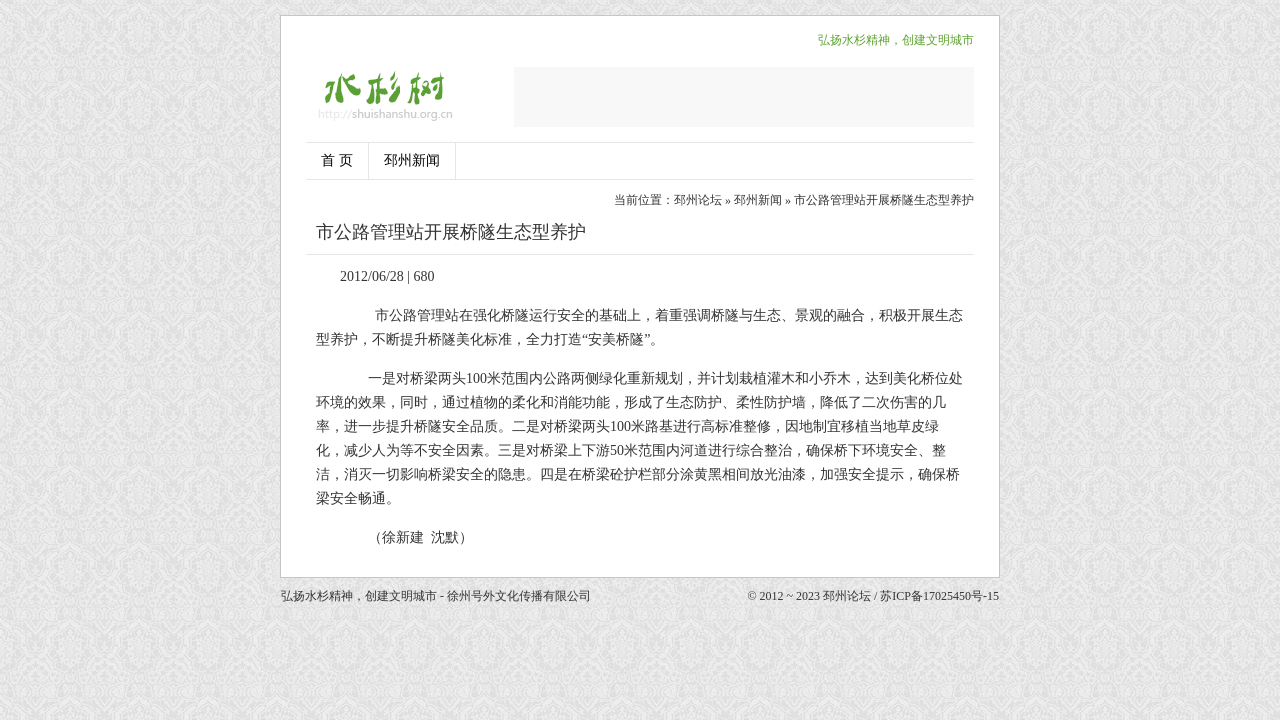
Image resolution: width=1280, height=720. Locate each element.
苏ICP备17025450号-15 (939, 596)
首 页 (337, 160)
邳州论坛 (698, 200)
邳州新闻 (412, 160)
